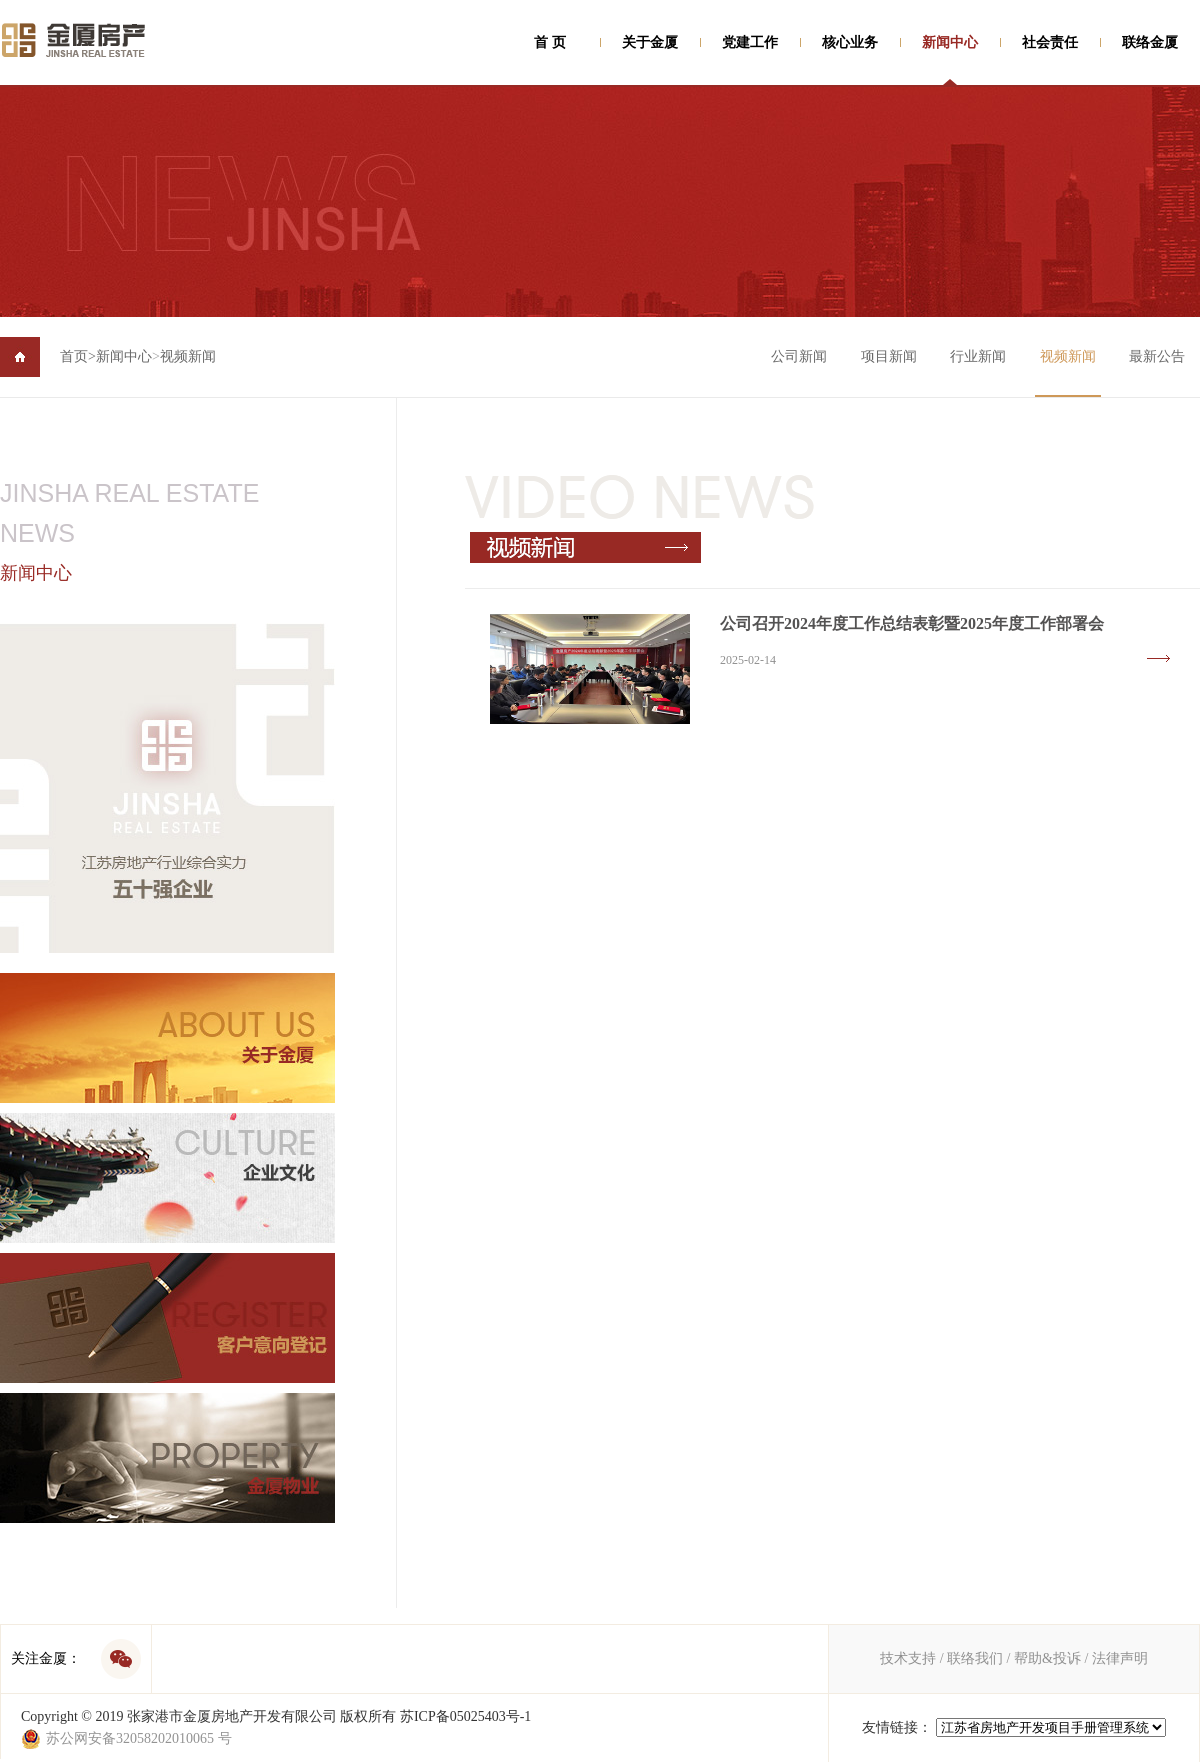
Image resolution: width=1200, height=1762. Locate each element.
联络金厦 (1150, 42)
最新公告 (1157, 356)
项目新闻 (889, 356)
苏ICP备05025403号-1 (465, 1716)
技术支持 (908, 1658)
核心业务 (850, 42)
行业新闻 (978, 356)
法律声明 (1120, 1658)
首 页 (550, 42)
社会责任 (1050, 42)
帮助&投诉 (1047, 1658)
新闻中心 (950, 42)
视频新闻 (188, 356)
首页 (78, 356)
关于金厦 (650, 42)
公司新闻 (799, 356)
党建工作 (750, 42)
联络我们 (975, 1658)
